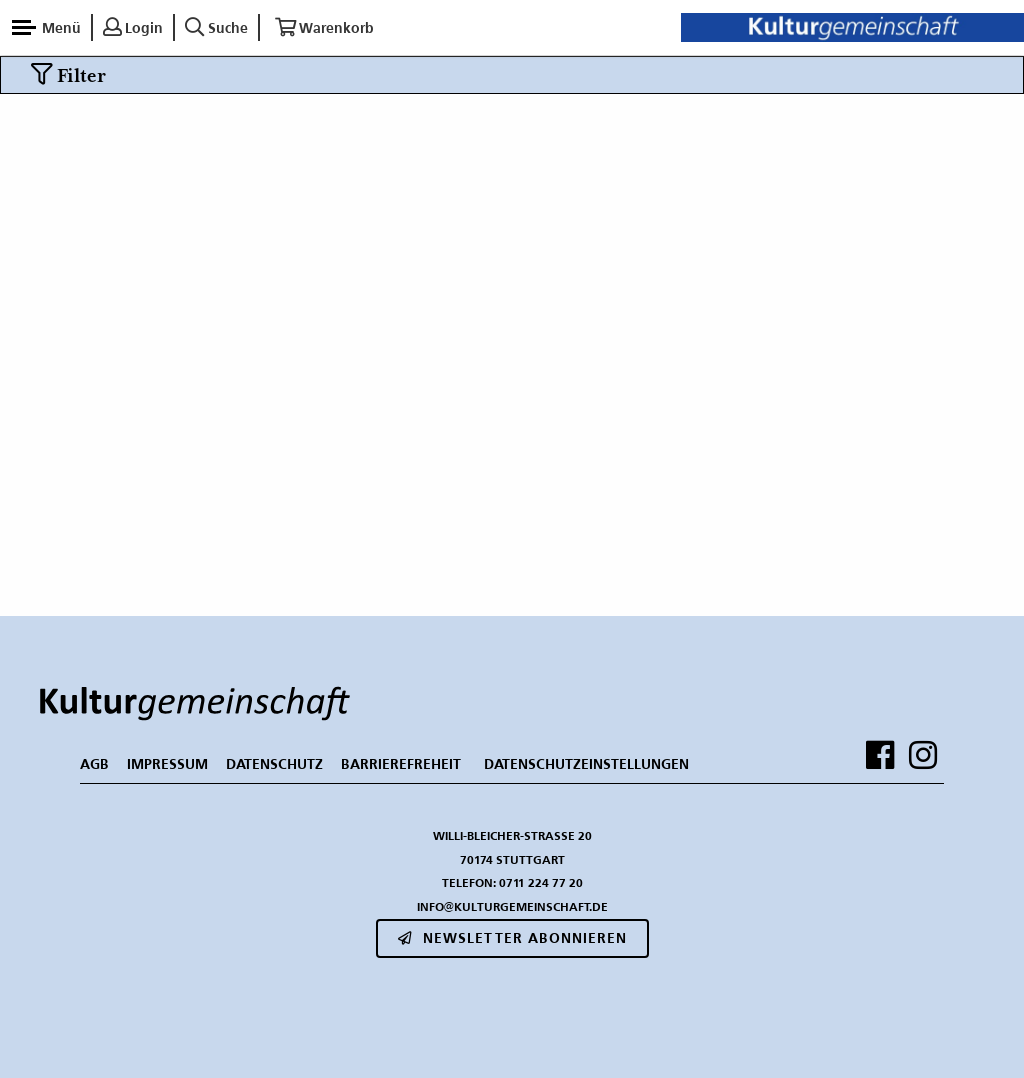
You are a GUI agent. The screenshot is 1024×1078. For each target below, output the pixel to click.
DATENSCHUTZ (274, 764)
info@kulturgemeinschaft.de (512, 906)
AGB (94, 764)
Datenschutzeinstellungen (586, 764)
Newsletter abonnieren (512, 938)
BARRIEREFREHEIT (401, 764)
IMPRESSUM (167, 764)
